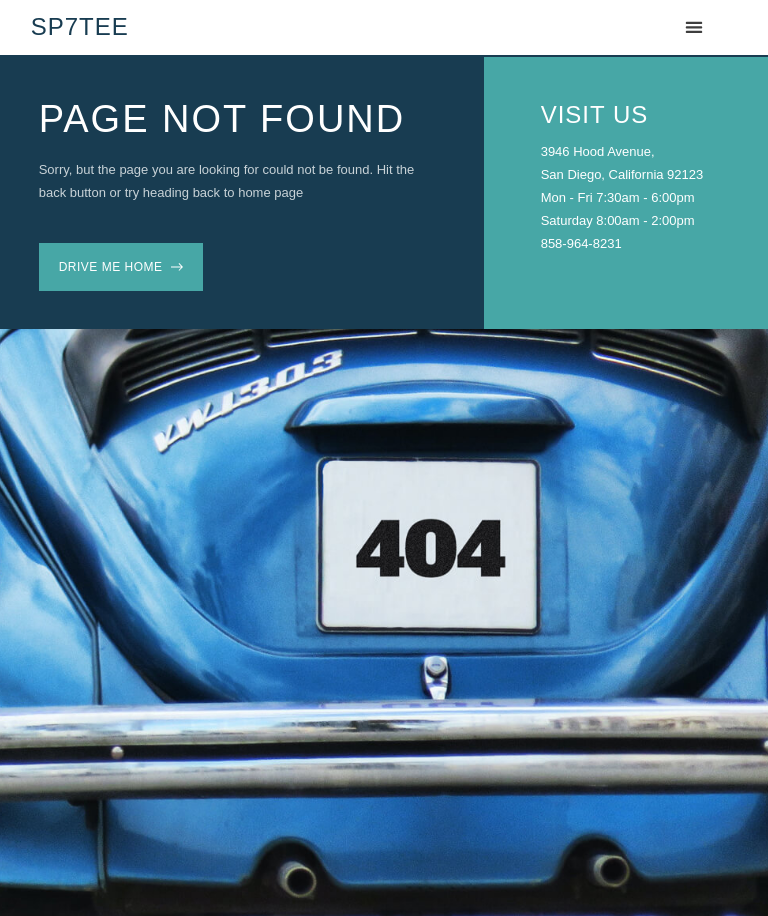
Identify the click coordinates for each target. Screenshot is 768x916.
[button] (693, 27)
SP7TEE (80, 26)
